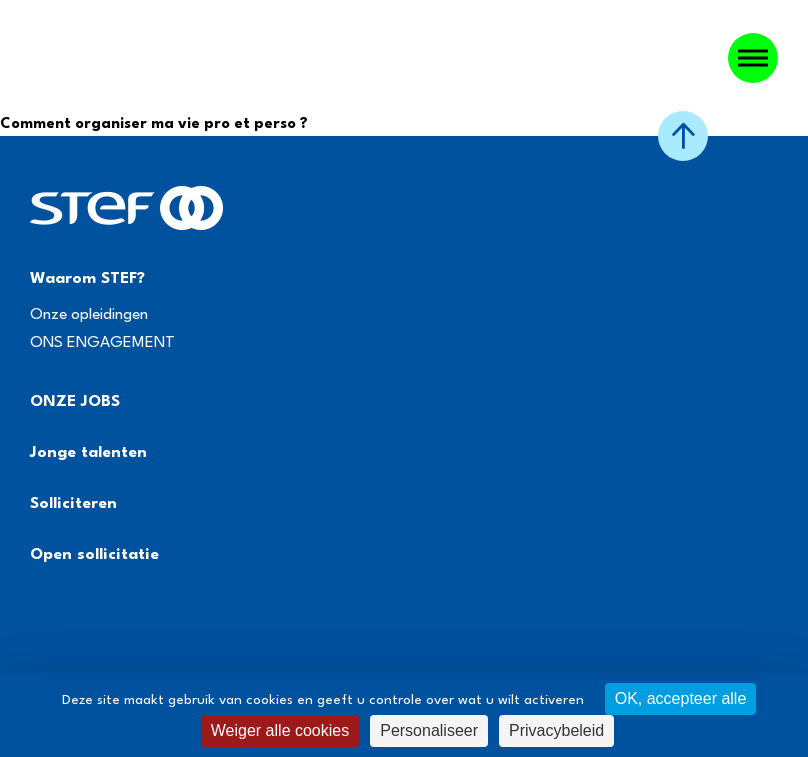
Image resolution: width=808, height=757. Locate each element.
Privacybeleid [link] (556, 730)
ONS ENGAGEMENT (102, 343)
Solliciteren (73, 504)
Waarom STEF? (87, 279)
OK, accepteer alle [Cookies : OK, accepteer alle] (681, 698)
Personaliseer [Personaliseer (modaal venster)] (429, 730)
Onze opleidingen (89, 315)
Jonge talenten (88, 453)
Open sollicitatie (94, 555)
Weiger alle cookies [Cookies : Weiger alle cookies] (280, 730)
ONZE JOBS (75, 402)
